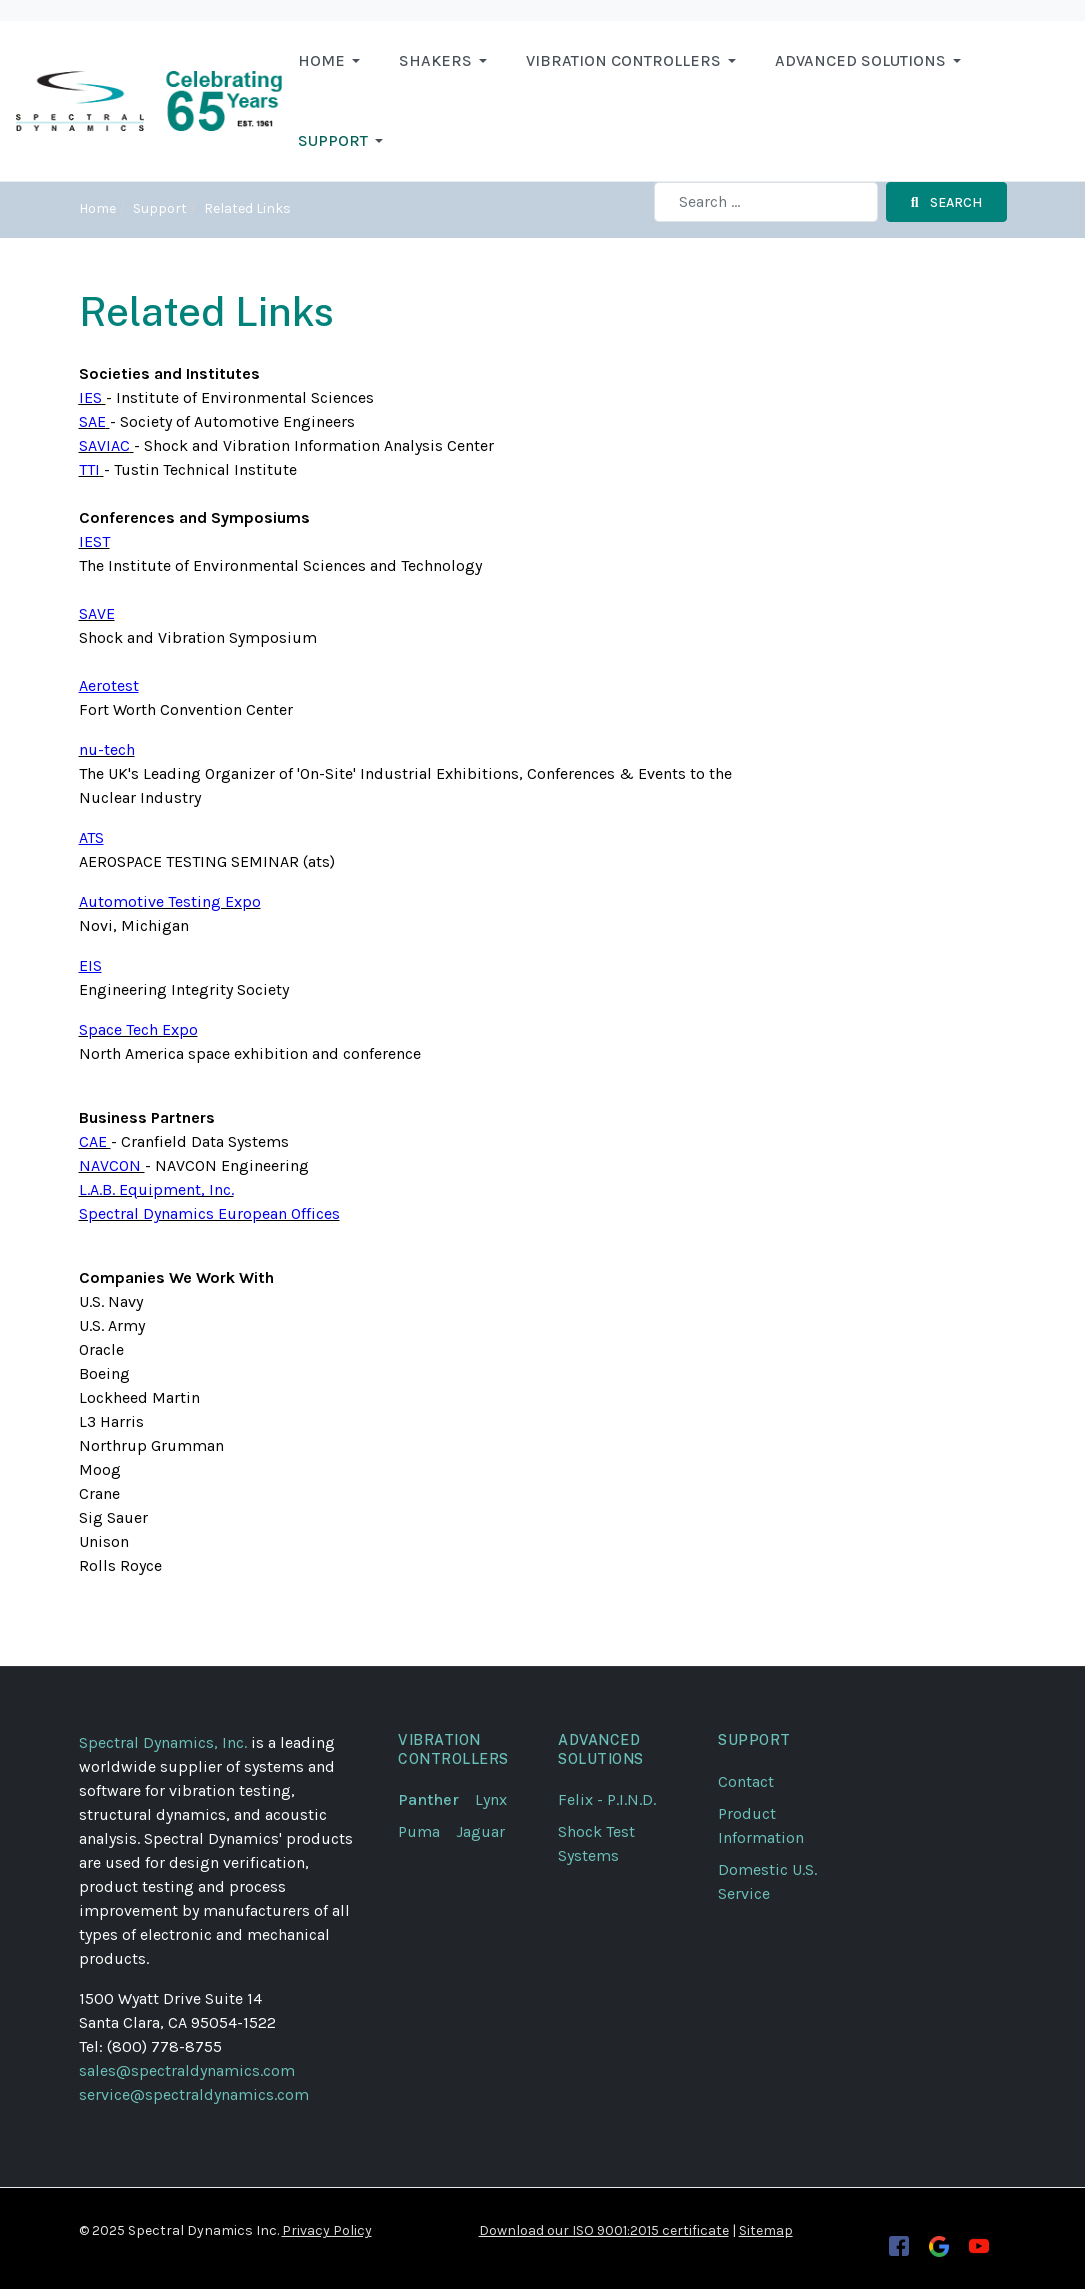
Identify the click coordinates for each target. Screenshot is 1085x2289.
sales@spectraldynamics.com (187, 2070)
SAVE (97, 613)
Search (946, 202)
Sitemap (766, 2230)
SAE (92, 421)
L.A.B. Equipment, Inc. (156, 1189)
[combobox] (766, 202)
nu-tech (107, 749)
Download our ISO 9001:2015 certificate (604, 2230)
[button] (332, 61)
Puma (427, 1831)
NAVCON (112, 1165)
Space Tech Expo (138, 1029)
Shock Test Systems (596, 1843)
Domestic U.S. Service (767, 1881)
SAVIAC (104, 445)
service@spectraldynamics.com (194, 2094)
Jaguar (480, 1831)
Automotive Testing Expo (170, 901)
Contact (746, 1781)
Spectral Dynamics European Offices (209, 1213)
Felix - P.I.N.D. (607, 1799)
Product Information (761, 1825)
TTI (89, 469)
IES (90, 397)
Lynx (499, 1799)
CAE (95, 1141)
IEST (94, 541)
